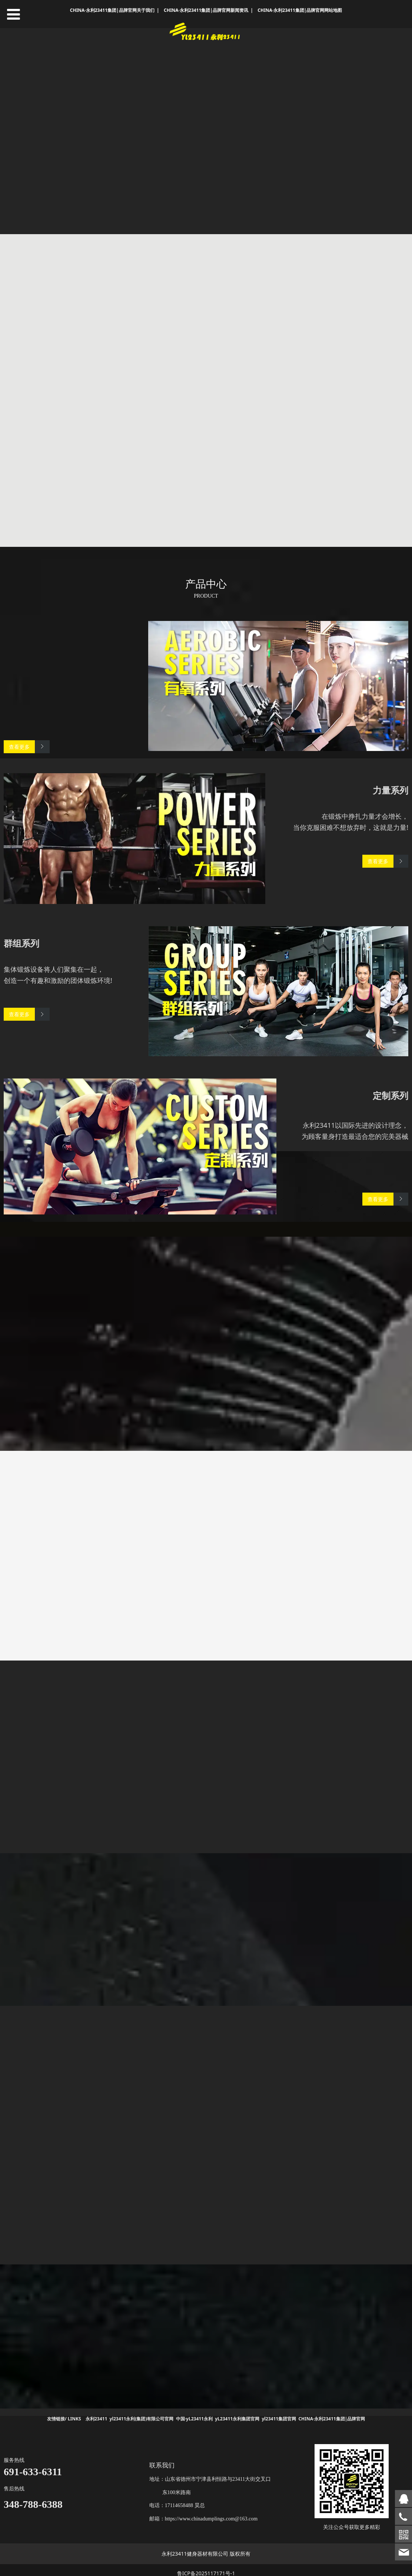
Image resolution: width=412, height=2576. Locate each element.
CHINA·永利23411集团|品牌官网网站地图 (300, 10)
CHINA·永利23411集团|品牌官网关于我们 (112, 10)
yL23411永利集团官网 (237, 2412)
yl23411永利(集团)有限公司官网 (142, 2412)
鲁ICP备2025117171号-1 (206, 2566)
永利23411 (96, 2412)
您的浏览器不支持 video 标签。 (206, 131)
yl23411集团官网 (279, 2412)
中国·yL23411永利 (194, 2412)
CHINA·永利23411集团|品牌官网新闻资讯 (206, 10)
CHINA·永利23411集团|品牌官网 (331, 2412)
